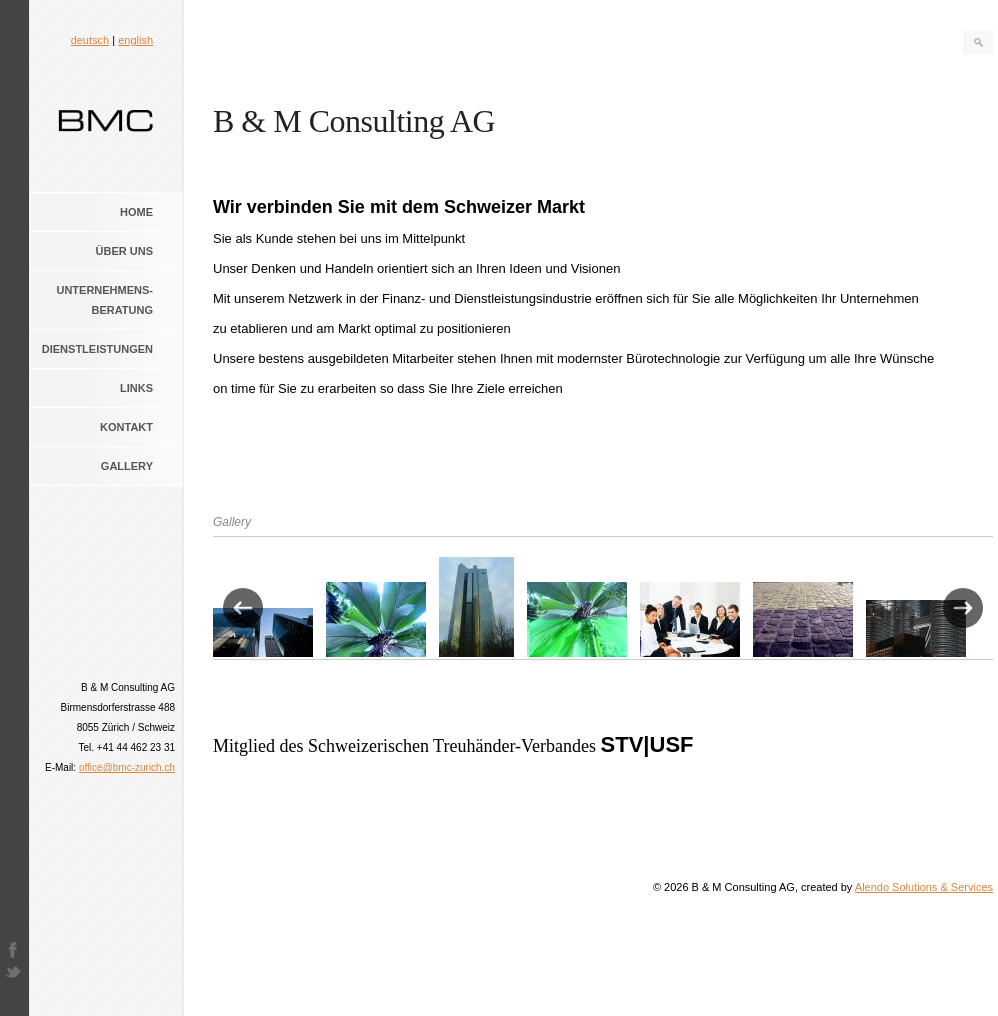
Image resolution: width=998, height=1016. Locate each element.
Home (136, 212)
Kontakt (126, 427)
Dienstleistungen (97, 349)
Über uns (124, 251)
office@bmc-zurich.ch (127, 767)
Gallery (127, 466)
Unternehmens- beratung (104, 300)
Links (136, 388)
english (135, 40)
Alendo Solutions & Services (924, 887)
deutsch (90, 40)
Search (978, 42)
